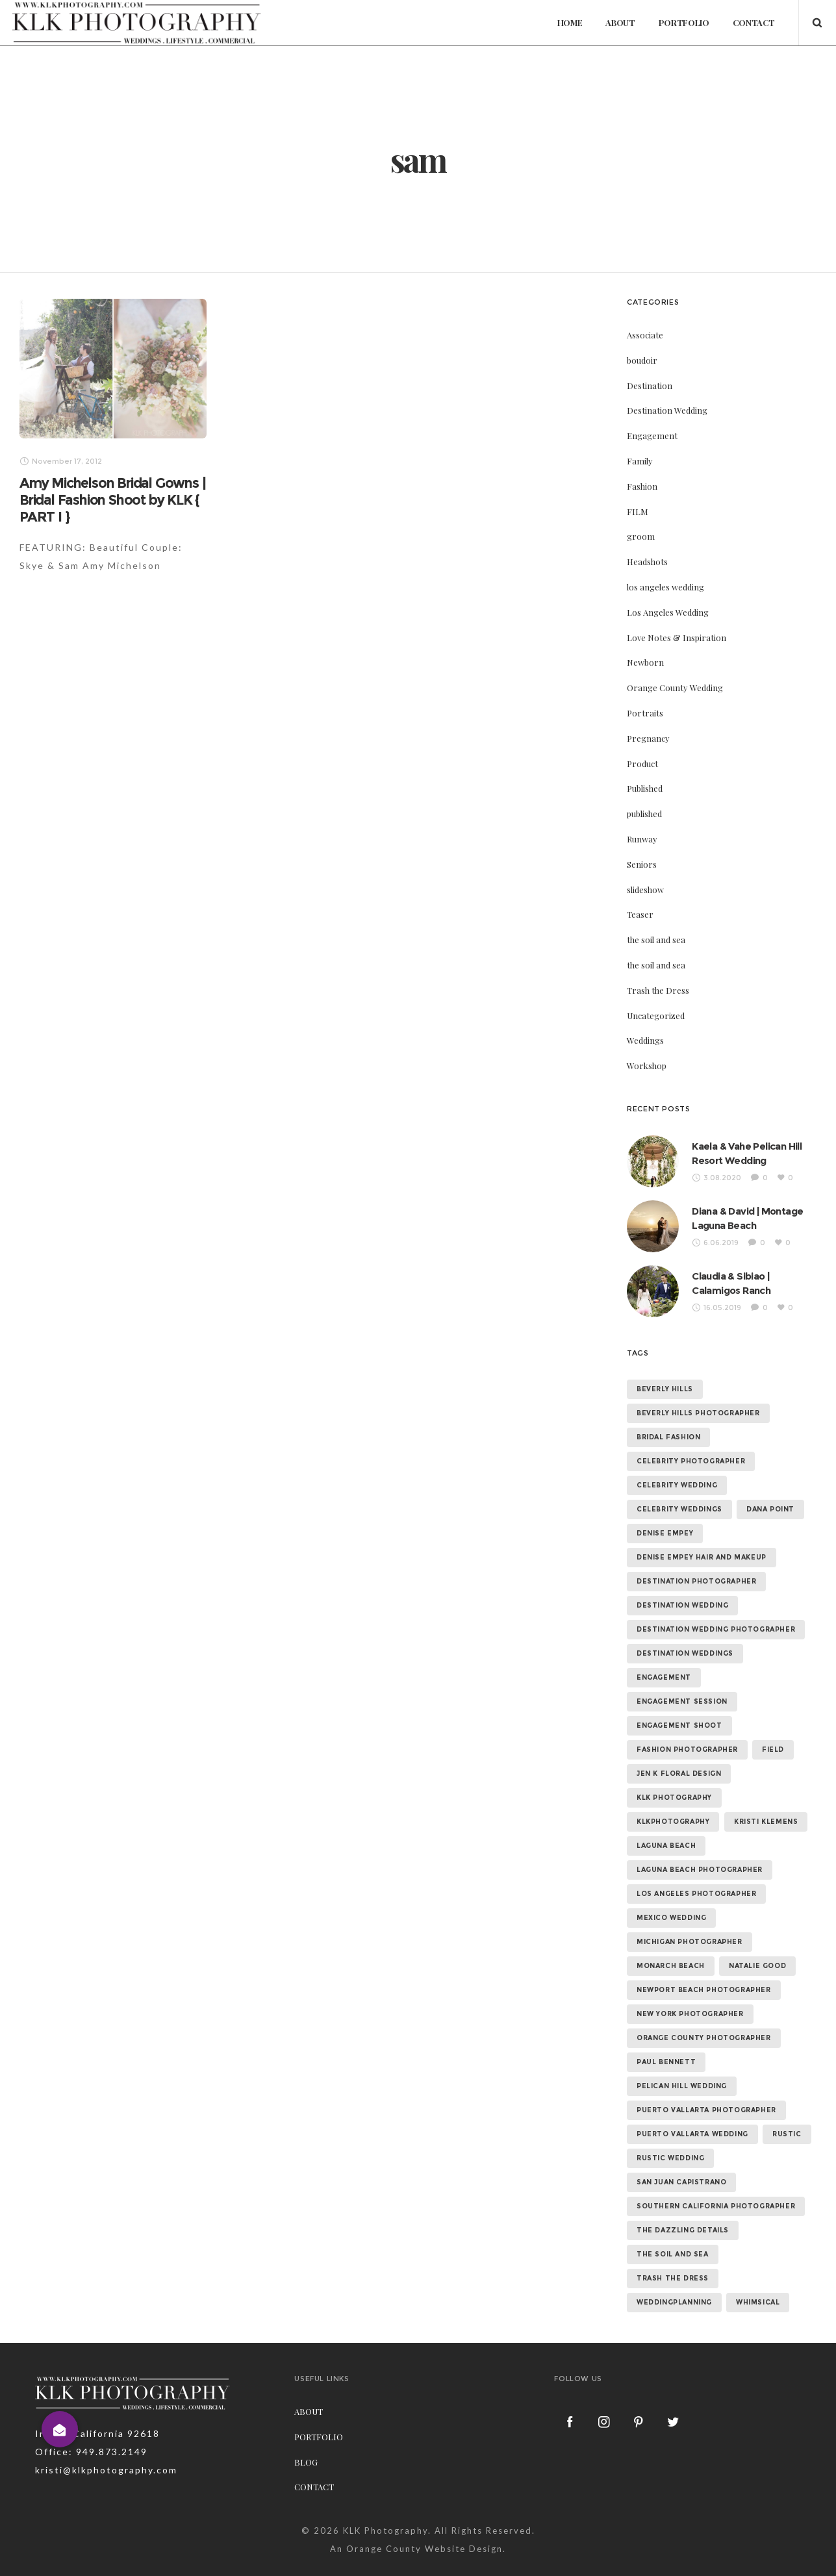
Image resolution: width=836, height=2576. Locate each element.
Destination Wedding (667, 443)
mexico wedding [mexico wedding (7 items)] (671, 1951)
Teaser (640, 947)
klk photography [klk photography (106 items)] (674, 1830)
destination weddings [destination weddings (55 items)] (685, 1686)
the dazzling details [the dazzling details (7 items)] (683, 2263)
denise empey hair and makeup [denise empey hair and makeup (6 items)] (701, 1590)
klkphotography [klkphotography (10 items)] (673, 1854)
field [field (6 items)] (773, 1782)
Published (645, 821)
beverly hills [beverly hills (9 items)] (665, 1422)
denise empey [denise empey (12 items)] (665, 1566)
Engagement (652, 468)
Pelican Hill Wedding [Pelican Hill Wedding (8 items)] (682, 2119)
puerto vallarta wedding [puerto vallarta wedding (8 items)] (692, 2167)
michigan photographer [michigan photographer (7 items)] (689, 1975)
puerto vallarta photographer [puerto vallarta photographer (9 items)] (706, 2143)
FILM (637, 544)
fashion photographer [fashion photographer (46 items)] (687, 1782)
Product (642, 796)
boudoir (642, 393)
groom (641, 569)
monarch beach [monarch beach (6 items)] (671, 1999)
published (644, 846)
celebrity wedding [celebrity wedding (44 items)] (677, 1518)
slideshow (645, 922)
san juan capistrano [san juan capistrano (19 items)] (681, 2215)
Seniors (642, 897)
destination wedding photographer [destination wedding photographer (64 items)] (716, 1662)
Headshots (647, 594)
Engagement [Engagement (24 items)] (664, 1710)
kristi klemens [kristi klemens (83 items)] (766, 1854)
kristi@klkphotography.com (106, 2502)
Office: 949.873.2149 (91, 2484)
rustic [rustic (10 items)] (787, 2167)
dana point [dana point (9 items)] (770, 1542)
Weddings (645, 1073)
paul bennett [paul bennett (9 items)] (666, 2095)
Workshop (646, 1098)
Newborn (645, 695)
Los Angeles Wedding (668, 645)
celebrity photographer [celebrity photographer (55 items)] (691, 1494)
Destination (649, 418)
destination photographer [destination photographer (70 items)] (696, 1614)
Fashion (642, 519)
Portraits (645, 745)
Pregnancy (648, 771)
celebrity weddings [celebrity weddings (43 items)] (679, 1542)
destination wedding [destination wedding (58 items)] (682, 1638)
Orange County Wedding (675, 720)
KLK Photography (385, 2563)
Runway (642, 872)
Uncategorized (656, 1048)
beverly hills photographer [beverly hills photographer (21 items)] (698, 1446)
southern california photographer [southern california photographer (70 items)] (716, 2239)
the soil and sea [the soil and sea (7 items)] (673, 2287)
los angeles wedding (665, 619)
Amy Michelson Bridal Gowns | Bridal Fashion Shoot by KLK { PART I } (112, 533)
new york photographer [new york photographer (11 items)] (690, 2047)
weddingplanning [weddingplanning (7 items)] (674, 2335)
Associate (645, 367)
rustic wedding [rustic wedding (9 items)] (670, 2191)
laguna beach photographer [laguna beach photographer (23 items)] (700, 1903)
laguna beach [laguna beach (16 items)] (666, 1879)
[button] (60, 2429)
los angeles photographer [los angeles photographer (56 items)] (696, 1927)
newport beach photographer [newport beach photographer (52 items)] (704, 2023)
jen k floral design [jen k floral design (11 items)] (679, 1806)
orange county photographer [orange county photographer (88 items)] (704, 2071)
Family (640, 493)
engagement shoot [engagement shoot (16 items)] (679, 1758)
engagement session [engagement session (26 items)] (682, 1734)
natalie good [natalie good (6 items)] (757, 1999)
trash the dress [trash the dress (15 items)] (673, 2311)
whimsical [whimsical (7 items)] (757, 2335)
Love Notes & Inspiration (676, 670)
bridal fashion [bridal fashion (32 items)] (668, 1470)
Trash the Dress (658, 1023)
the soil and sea (656, 972)
